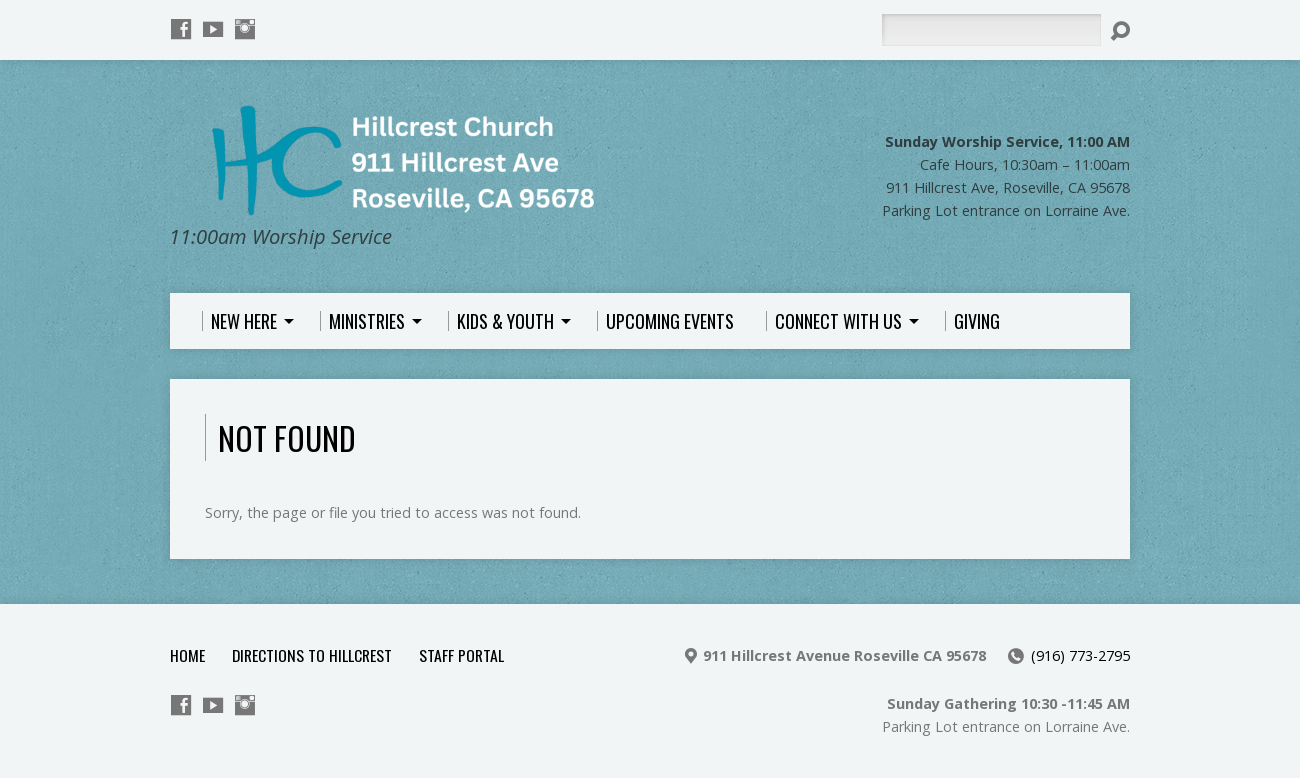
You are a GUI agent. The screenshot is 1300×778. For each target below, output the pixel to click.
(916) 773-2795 (1080, 655)
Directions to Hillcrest (312, 655)
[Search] (991, 30)
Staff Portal (461, 655)
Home (187, 655)
